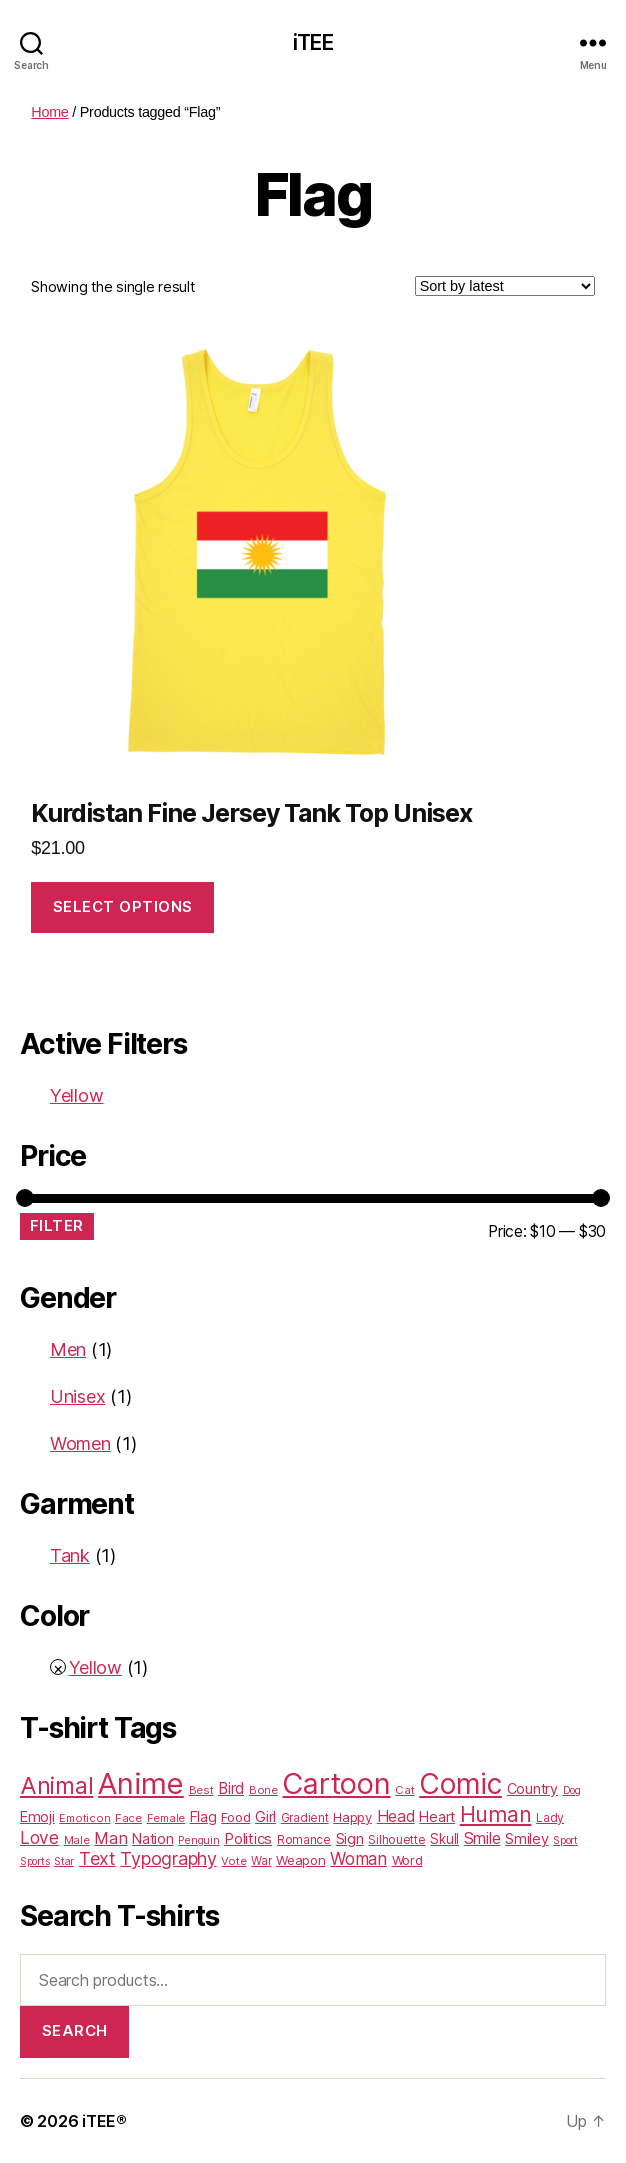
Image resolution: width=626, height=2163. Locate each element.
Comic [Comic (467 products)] (460, 1784)
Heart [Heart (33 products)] (437, 1817)
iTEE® (104, 2121)
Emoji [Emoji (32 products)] (37, 1816)
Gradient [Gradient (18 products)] (305, 1818)
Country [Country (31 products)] (532, 1788)
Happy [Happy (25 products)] (352, 1817)
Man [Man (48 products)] (110, 1838)
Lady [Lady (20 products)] (550, 1817)
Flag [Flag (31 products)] (203, 1816)
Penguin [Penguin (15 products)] (198, 1840)
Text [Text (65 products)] (97, 1858)
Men (68, 1349)
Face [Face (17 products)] (128, 1818)
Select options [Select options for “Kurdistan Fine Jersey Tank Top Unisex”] (123, 906)
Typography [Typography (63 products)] (168, 1858)
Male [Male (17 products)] (77, 1840)
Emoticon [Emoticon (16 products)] (84, 1818)
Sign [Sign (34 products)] (350, 1839)
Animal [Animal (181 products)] (56, 1785)
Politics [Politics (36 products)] (248, 1838)
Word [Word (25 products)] (407, 1860)
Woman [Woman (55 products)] (358, 1858)
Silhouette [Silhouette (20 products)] (396, 1839)
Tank (70, 1555)
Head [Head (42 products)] (396, 1816)
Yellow (95, 1667)
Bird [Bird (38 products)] (231, 1788)
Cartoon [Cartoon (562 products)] (336, 1783)
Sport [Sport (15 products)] (565, 1840)
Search (75, 2030)
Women (80, 1443)
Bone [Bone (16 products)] (263, 1790)
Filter (57, 1225)
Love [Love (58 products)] (39, 1837)
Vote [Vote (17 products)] (233, 1861)
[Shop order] (505, 286)
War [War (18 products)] (261, 1861)
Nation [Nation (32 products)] (152, 1838)
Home (49, 112)
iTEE (313, 42)
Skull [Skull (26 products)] (444, 1839)
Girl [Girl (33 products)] (265, 1817)
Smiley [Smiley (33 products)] (526, 1839)
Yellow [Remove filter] (76, 1095)
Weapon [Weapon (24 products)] (300, 1860)
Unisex (77, 1396)
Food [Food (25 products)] (235, 1817)
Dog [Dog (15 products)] (572, 1790)
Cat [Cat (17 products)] (404, 1790)
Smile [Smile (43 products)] (482, 1838)
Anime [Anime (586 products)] (141, 1783)
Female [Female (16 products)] (166, 1818)
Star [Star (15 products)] (64, 1861)
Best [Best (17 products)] (201, 1790)
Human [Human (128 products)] (496, 1814)
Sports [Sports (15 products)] (34, 1861)
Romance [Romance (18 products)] (304, 1840)
